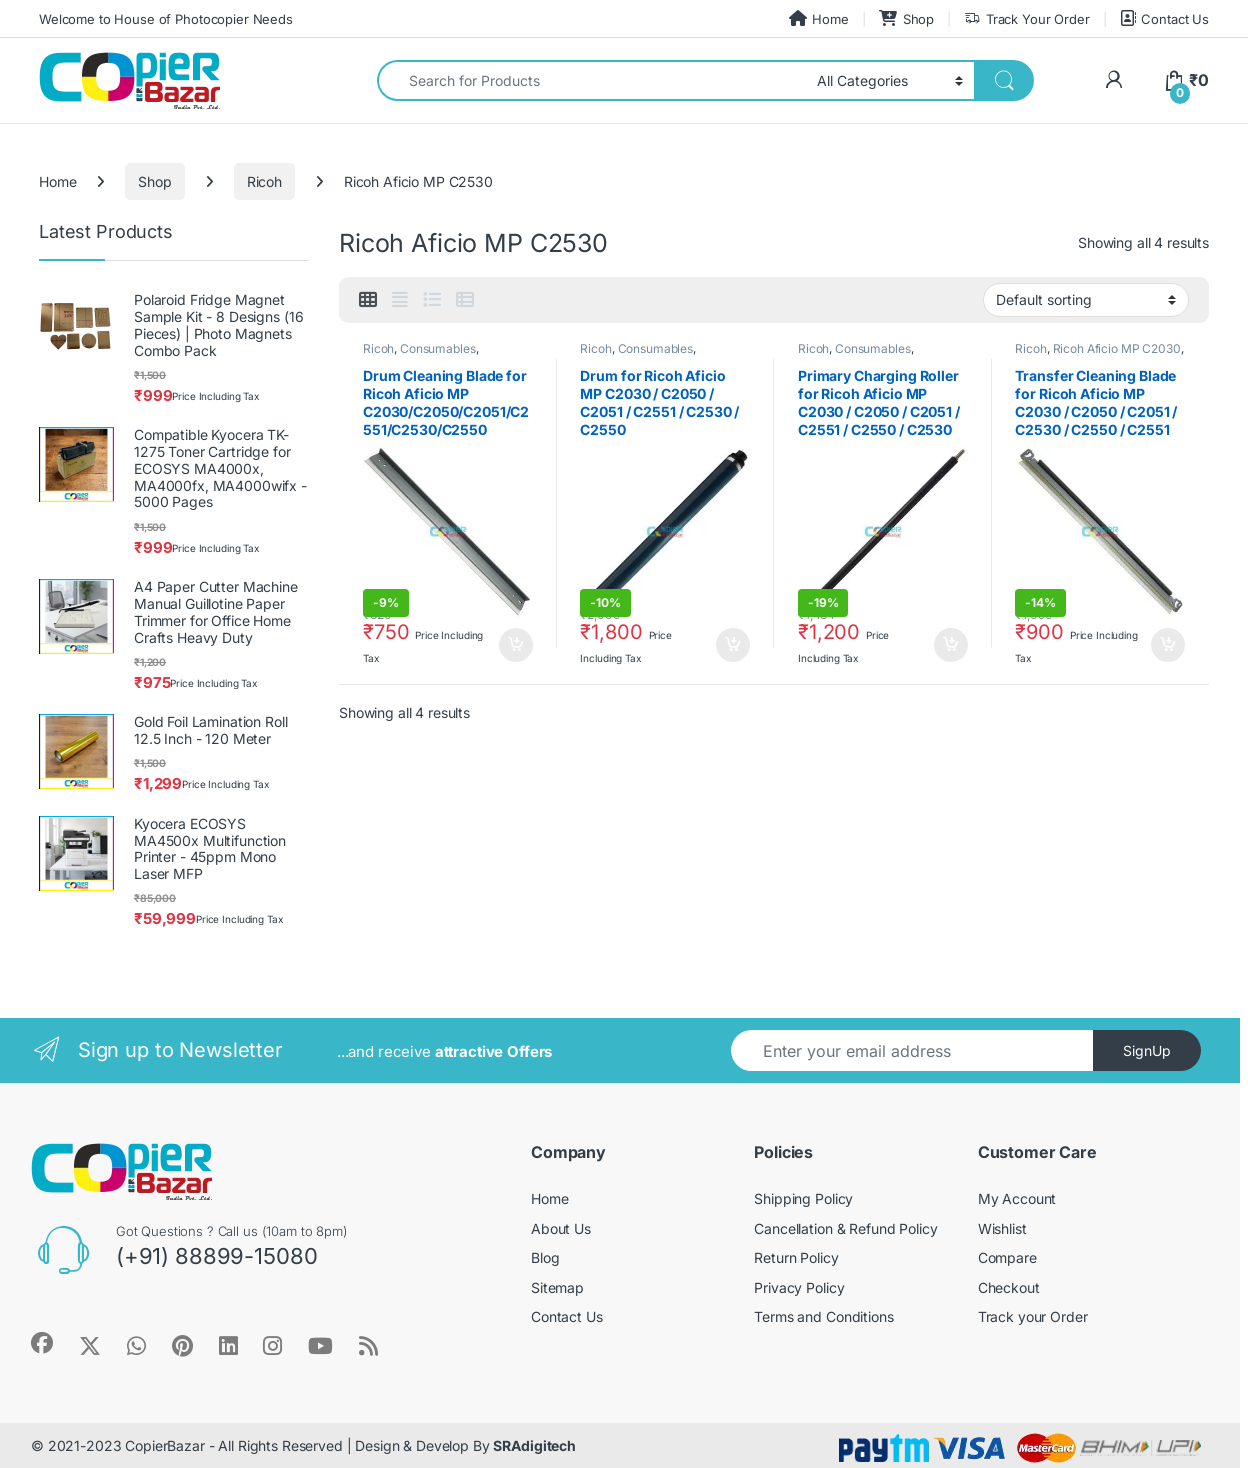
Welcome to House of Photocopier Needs (166, 19)
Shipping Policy (803, 1198)
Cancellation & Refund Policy (845, 1228)
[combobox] (591, 80)
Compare (1007, 1257)
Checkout (1009, 1287)
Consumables (437, 348)
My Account (1017, 1198)
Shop (906, 18)
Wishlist (1002, 1228)
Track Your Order (1027, 19)
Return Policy (796, 1257)
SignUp (1147, 1050)
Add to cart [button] (516, 645)
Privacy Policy (799, 1287)
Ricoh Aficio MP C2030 (1117, 348)
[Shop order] (1086, 300)
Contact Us (1164, 18)
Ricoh (264, 181)
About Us (561, 1228)
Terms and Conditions (823, 1316)
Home (819, 18)
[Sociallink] (42, 1343)
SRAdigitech (534, 1445)
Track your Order (1033, 1316)
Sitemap (557, 1287)
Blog (545, 1257)
